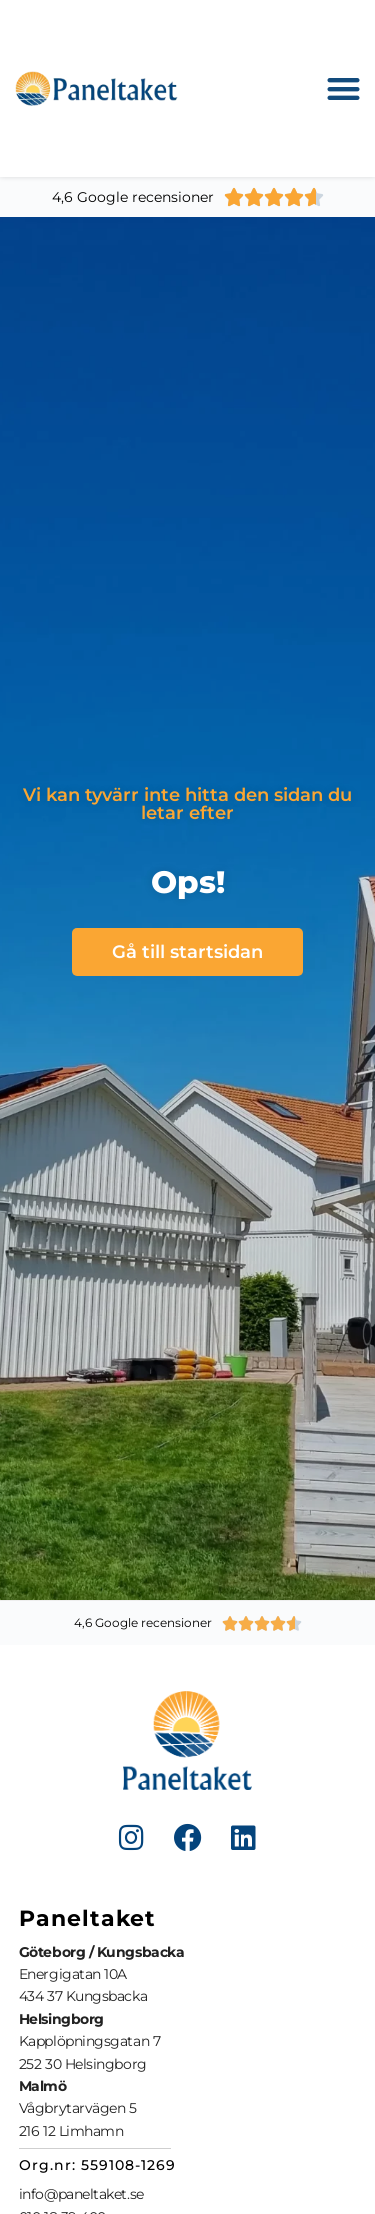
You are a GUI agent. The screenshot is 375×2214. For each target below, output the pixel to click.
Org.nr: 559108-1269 (97, 2165)
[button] (344, 88)
